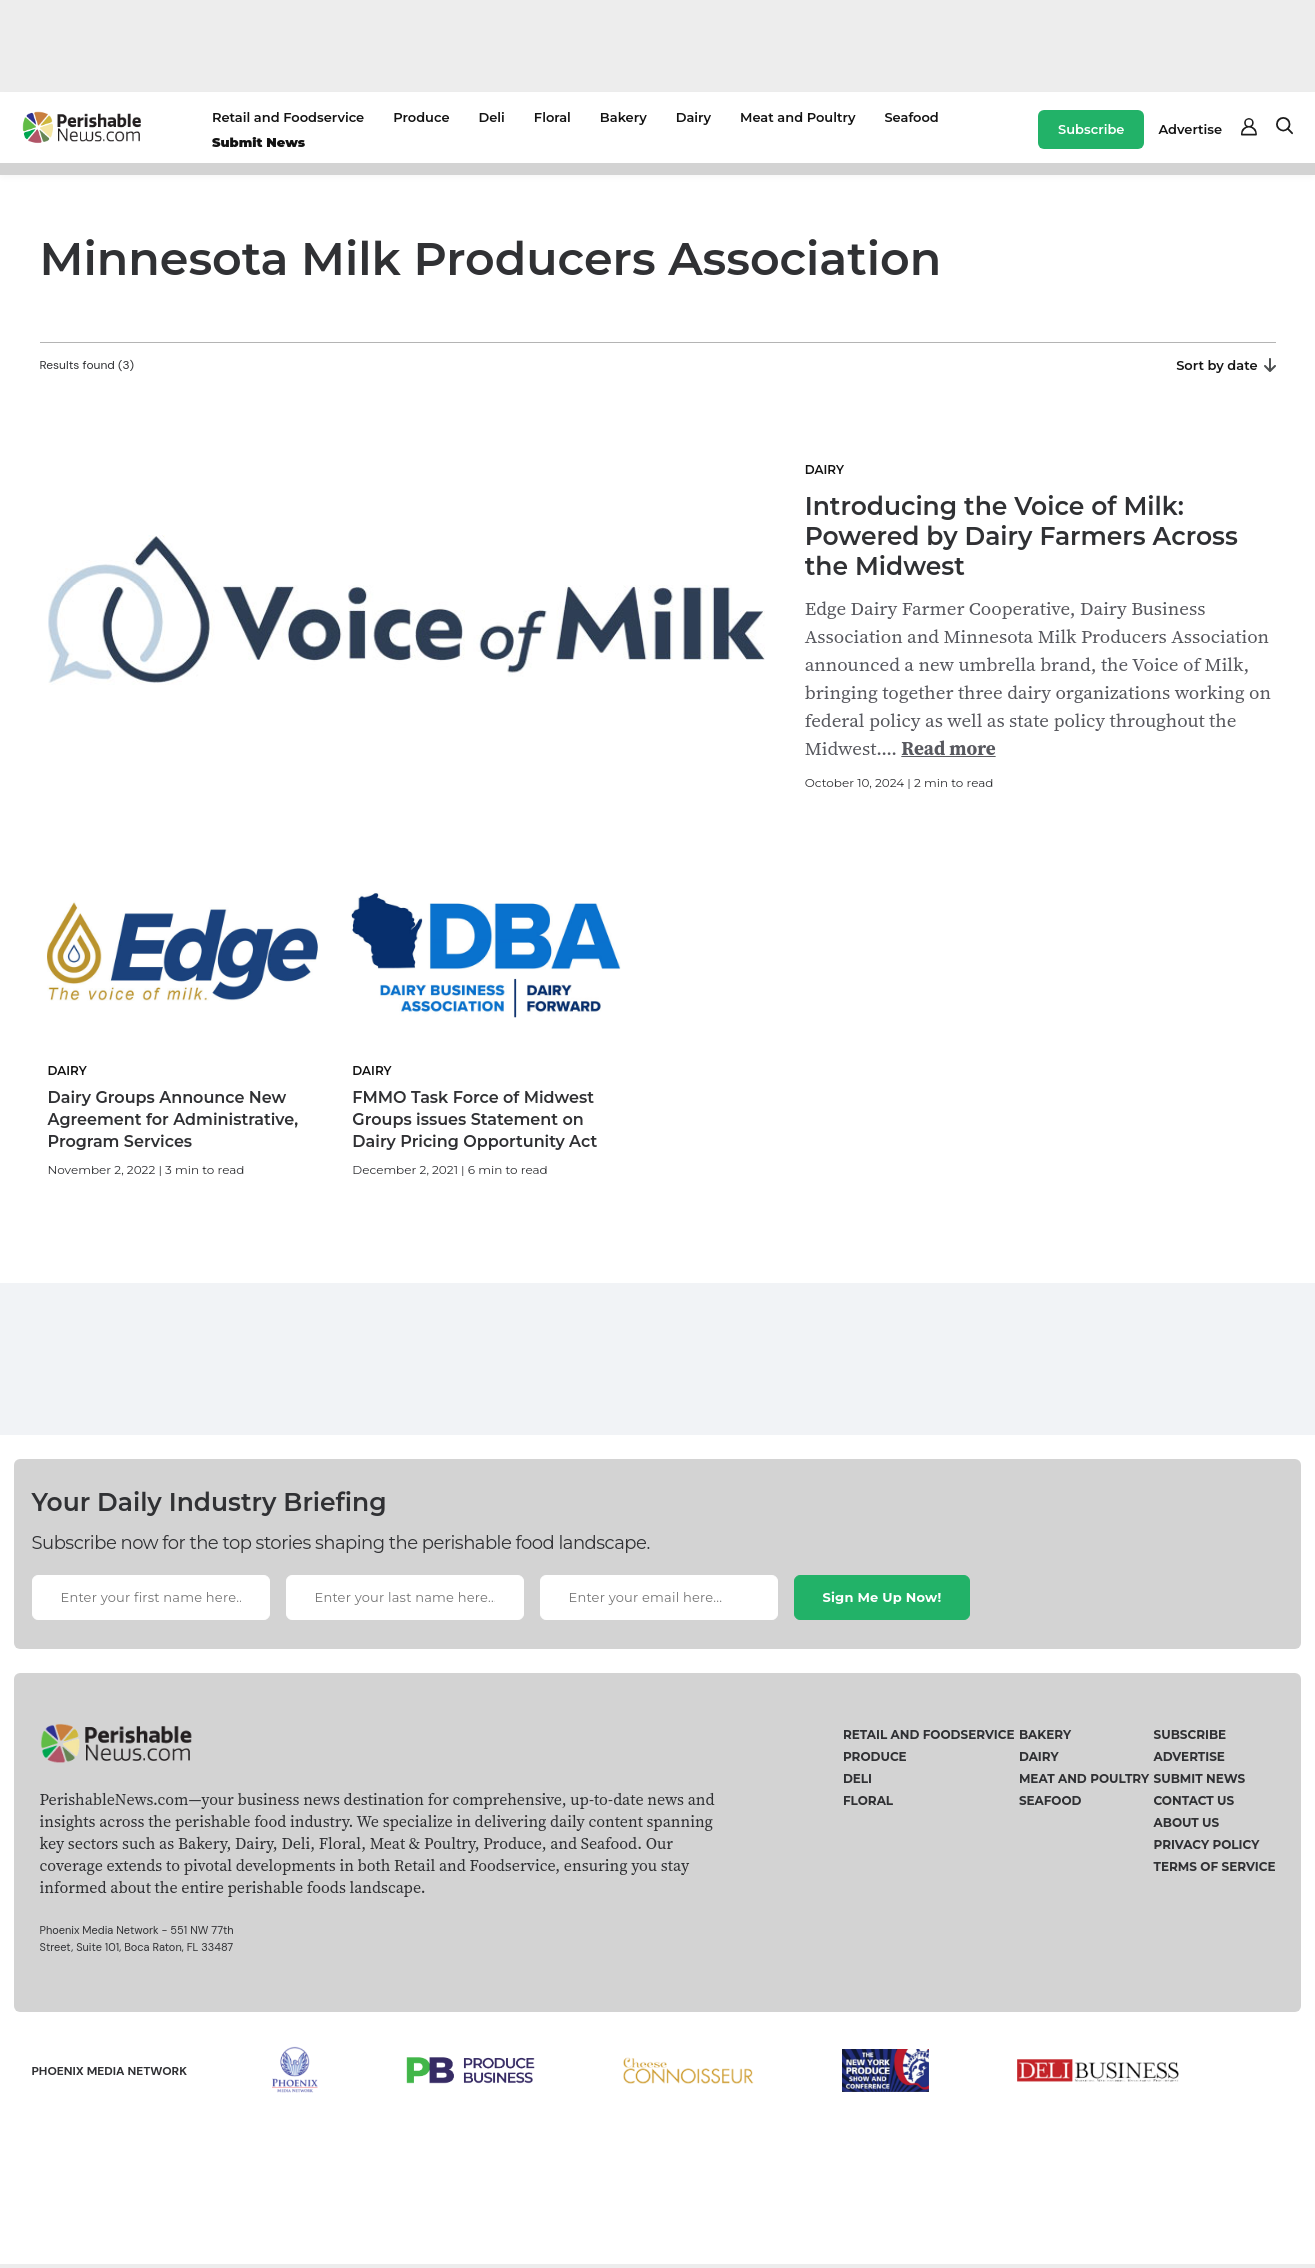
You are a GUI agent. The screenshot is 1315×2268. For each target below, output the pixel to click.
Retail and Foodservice (288, 117)
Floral (552, 117)
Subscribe (1091, 129)
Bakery (623, 117)
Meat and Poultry (797, 117)
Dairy (693, 117)
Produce (421, 117)
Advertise (1190, 129)
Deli (492, 117)
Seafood (911, 117)
